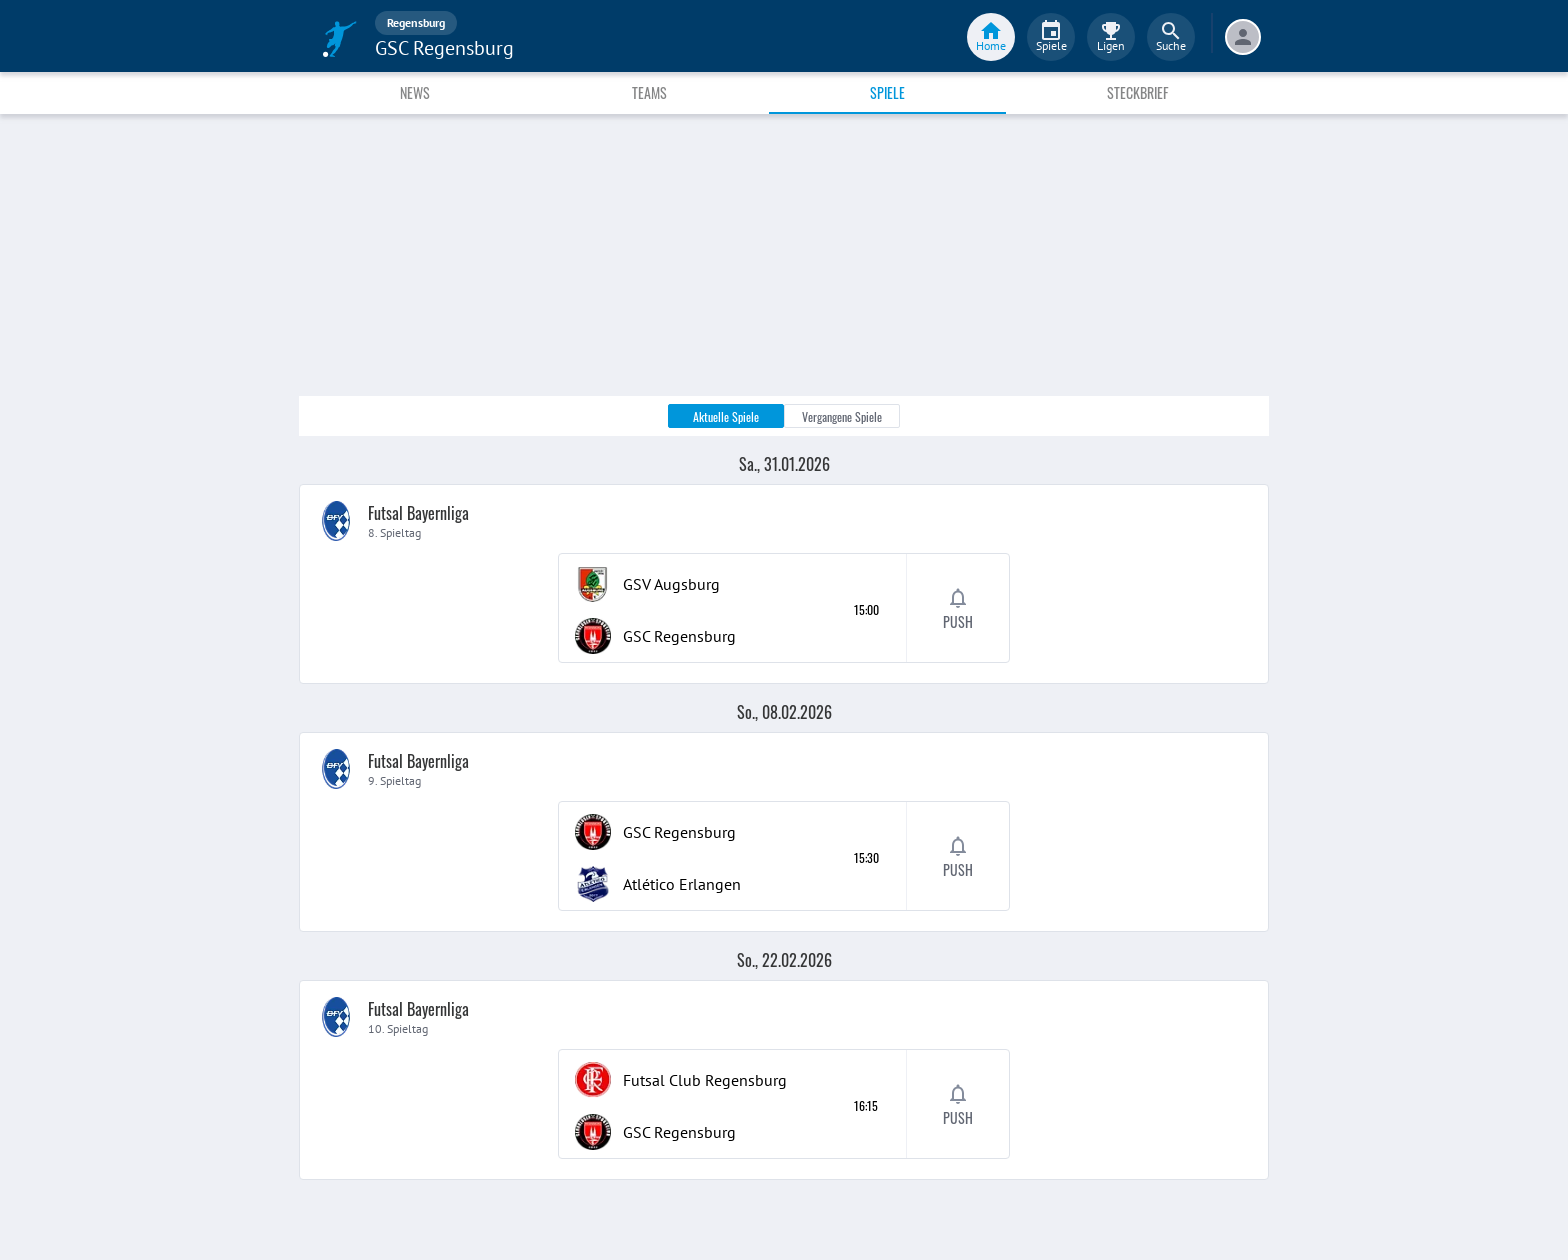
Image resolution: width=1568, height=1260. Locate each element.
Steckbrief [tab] (1137, 92)
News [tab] (415, 92)
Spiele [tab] (887, 92)
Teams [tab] (649, 92)
